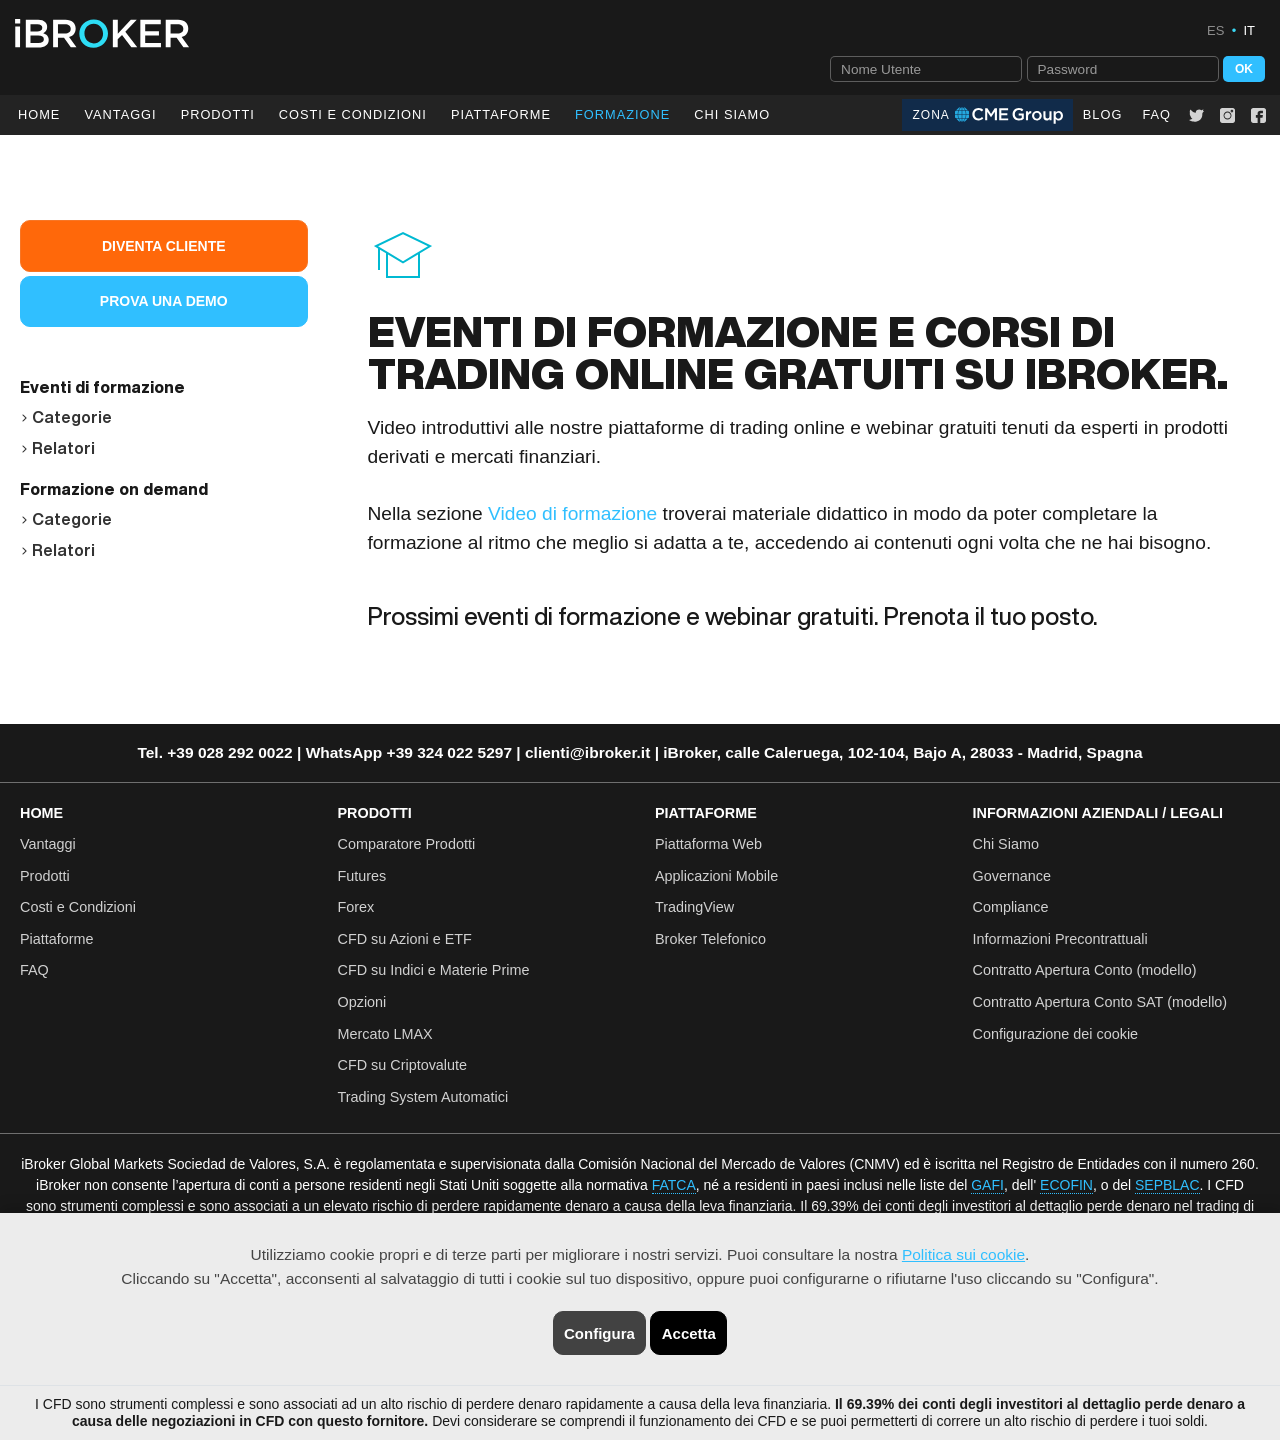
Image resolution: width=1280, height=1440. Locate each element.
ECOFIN (1066, 1185)
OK (1244, 69)
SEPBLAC (1167, 1185)
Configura (599, 1333)
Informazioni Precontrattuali (1060, 939)
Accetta (689, 1333)
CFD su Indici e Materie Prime (434, 970)
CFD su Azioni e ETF (405, 939)
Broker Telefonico (710, 939)
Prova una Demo (164, 301)
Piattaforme (501, 114)
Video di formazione (572, 513)
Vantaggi (120, 114)
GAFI (987, 1185)
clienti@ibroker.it (587, 752)
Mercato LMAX (385, 1034)
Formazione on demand (114, 489)
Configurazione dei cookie (1056, 1034)
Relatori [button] (57, 448)
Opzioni (362, 1002)
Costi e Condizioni (78, 907)
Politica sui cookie (963, 1254)
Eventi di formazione (102, 387)
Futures (362, 876)
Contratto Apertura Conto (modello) (1085, 970)
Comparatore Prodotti (407, 844)
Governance (1012, 876)
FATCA (674, 1185)
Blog (1103, 114)
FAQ (1156, 114)
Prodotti (218, 114)
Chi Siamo (732, 114)
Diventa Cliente (164, 246)
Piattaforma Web (708, 844)
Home (39, 114)
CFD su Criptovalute (403, 1065)
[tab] (164, 414)
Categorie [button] (66, 417)
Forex (356, 907)
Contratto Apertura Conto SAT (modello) (1100, 1002)
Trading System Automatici (423, 1097)
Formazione (622, 114)
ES (1215, 30)
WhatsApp (344, 752)
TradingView (694, 907)
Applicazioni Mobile (716, 876)
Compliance (1011, 907)
